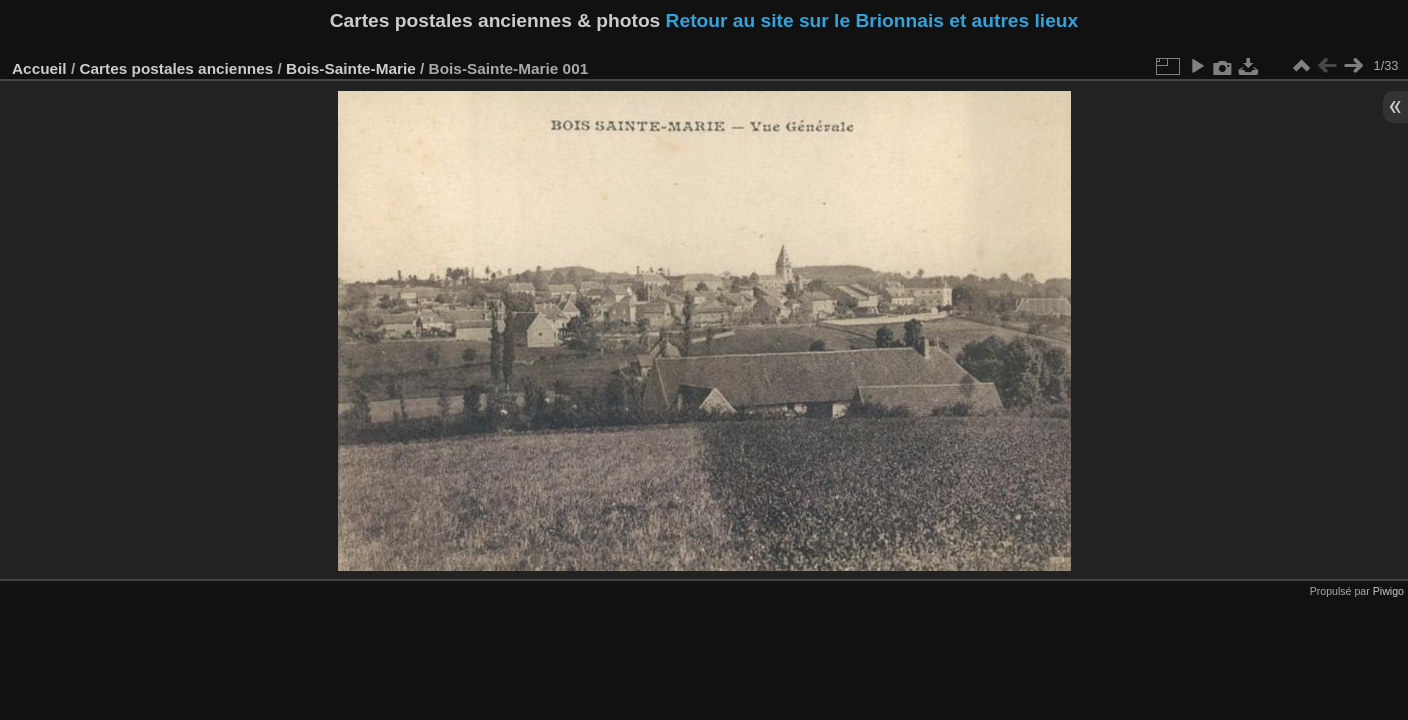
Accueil (39, 68)
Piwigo (1388, 591)
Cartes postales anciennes (176, 68)
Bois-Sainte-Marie (351, 68)
